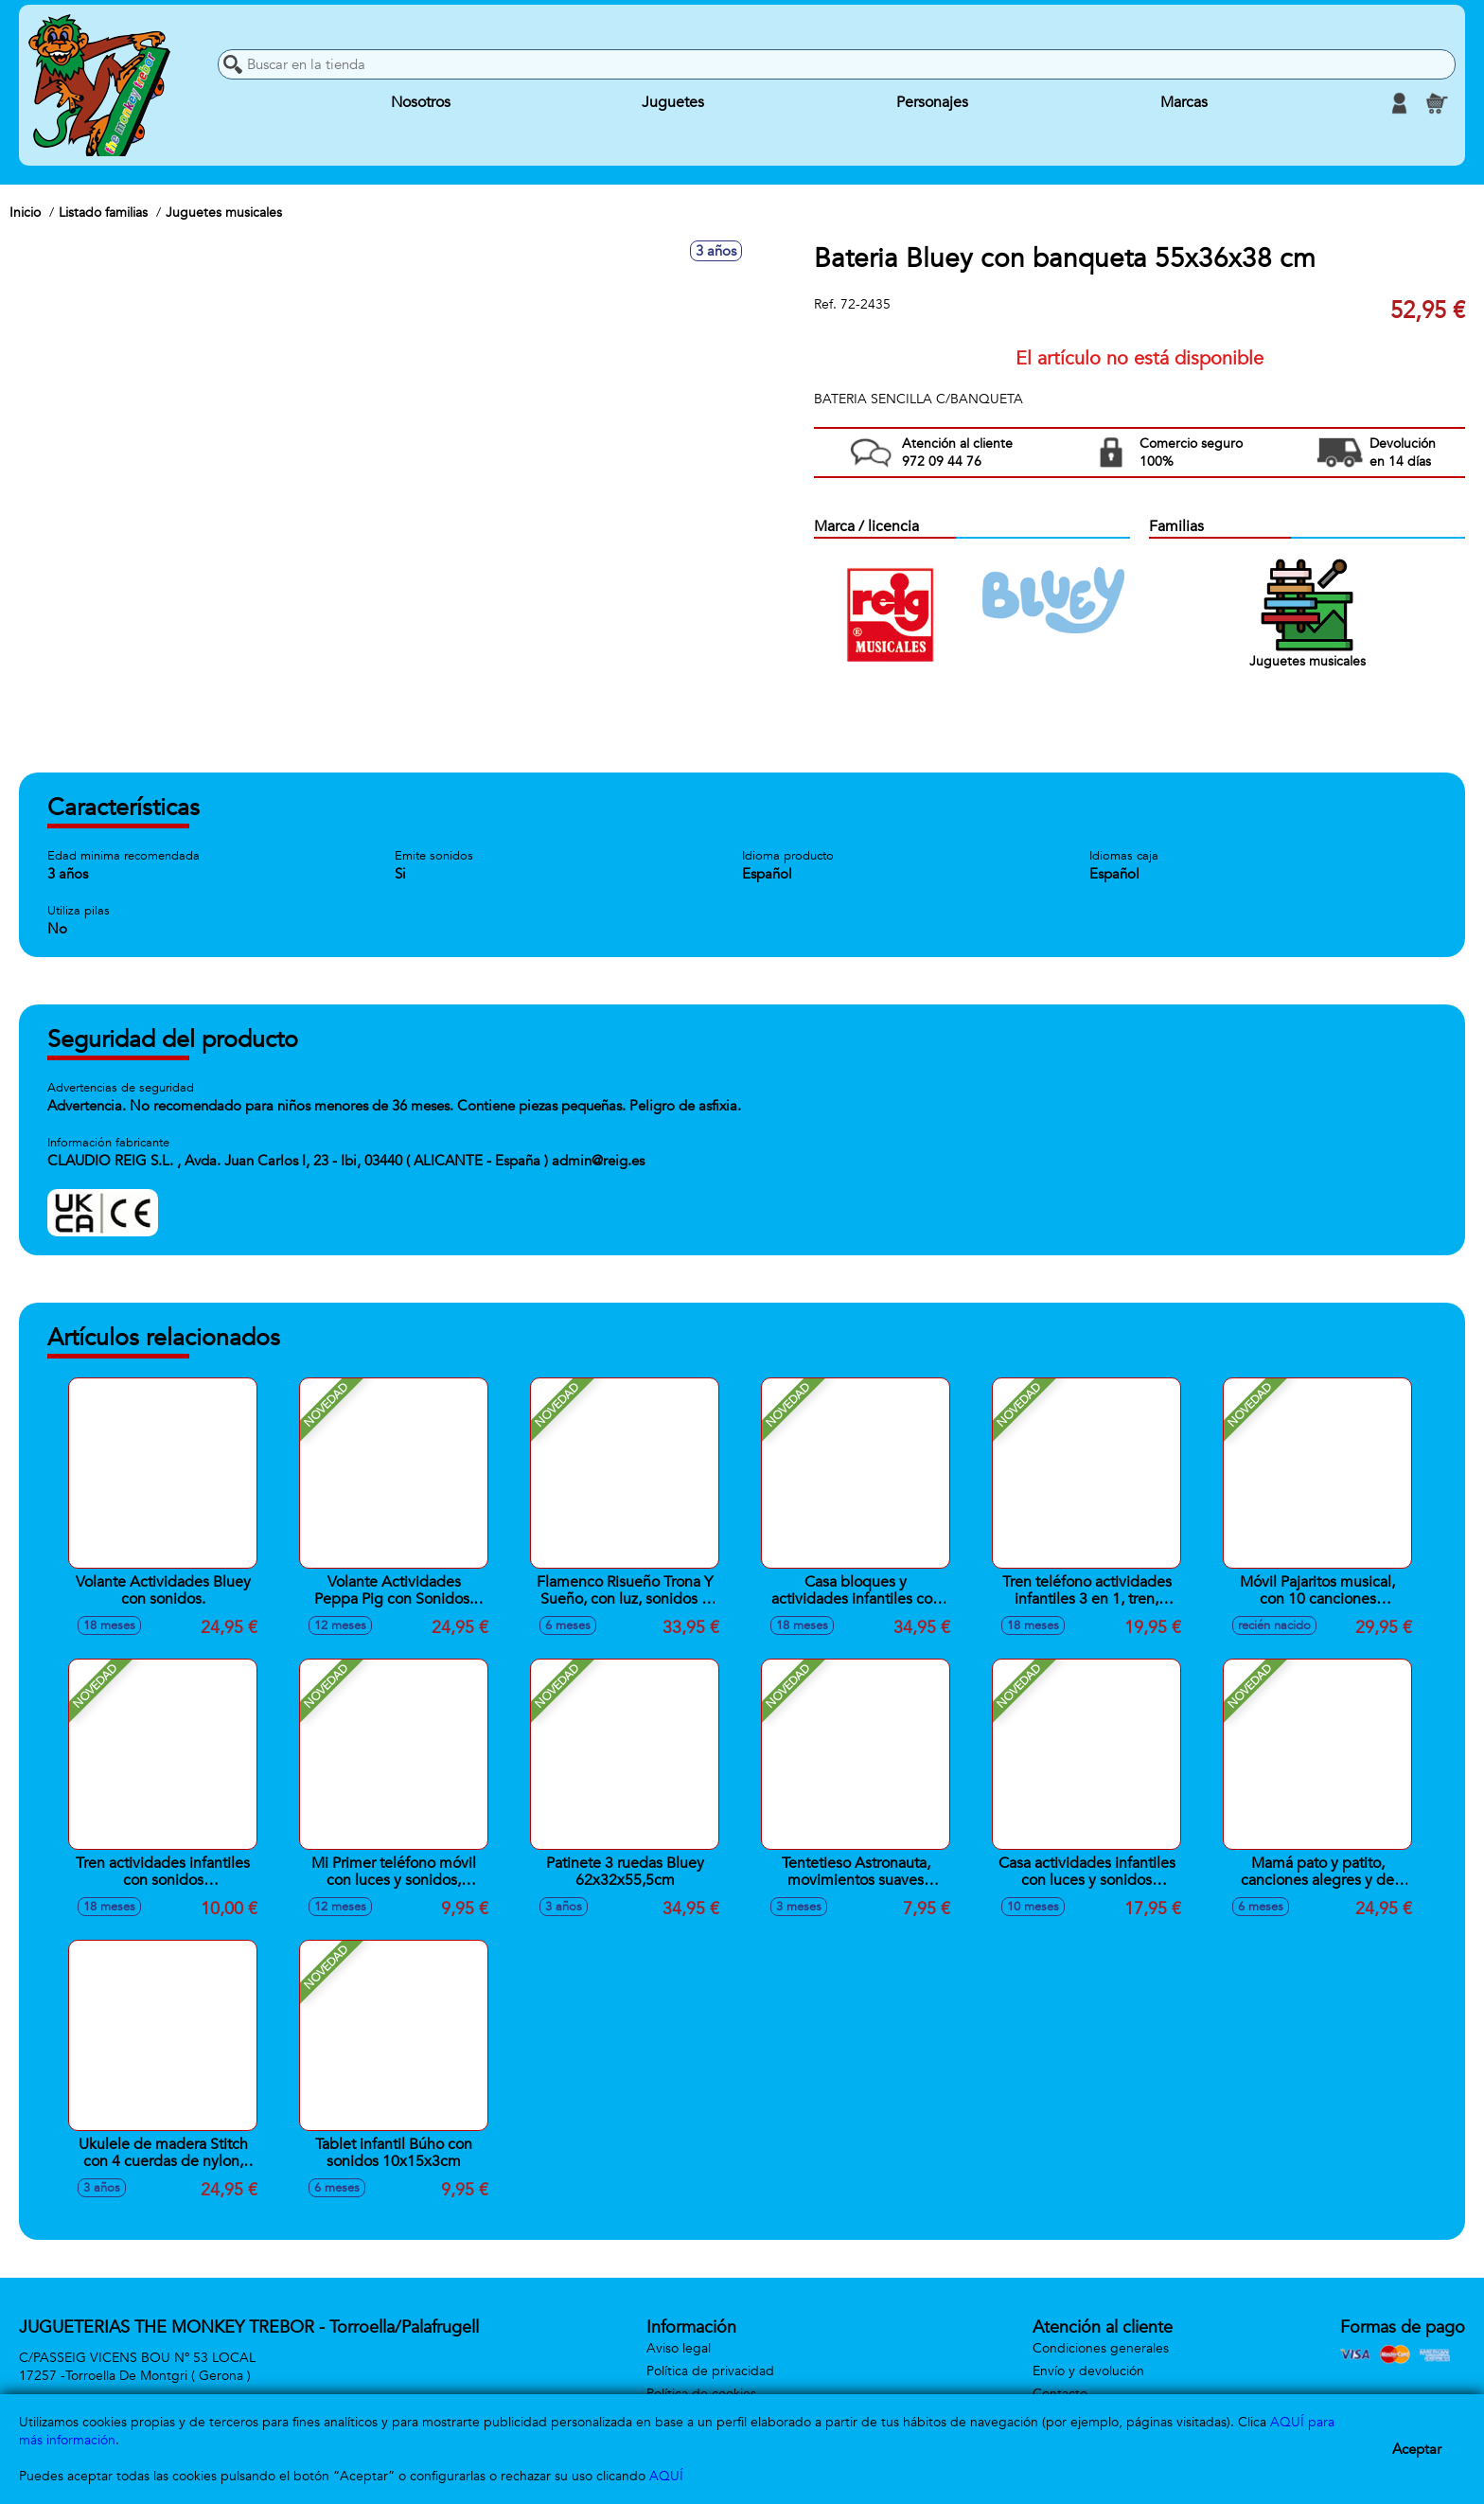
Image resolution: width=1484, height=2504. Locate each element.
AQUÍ (666, 2476)
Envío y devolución (1088, 2371)
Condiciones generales (1101, 2348)
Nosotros (420, 103)
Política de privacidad (710, 2371)
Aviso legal (678, 2348)
